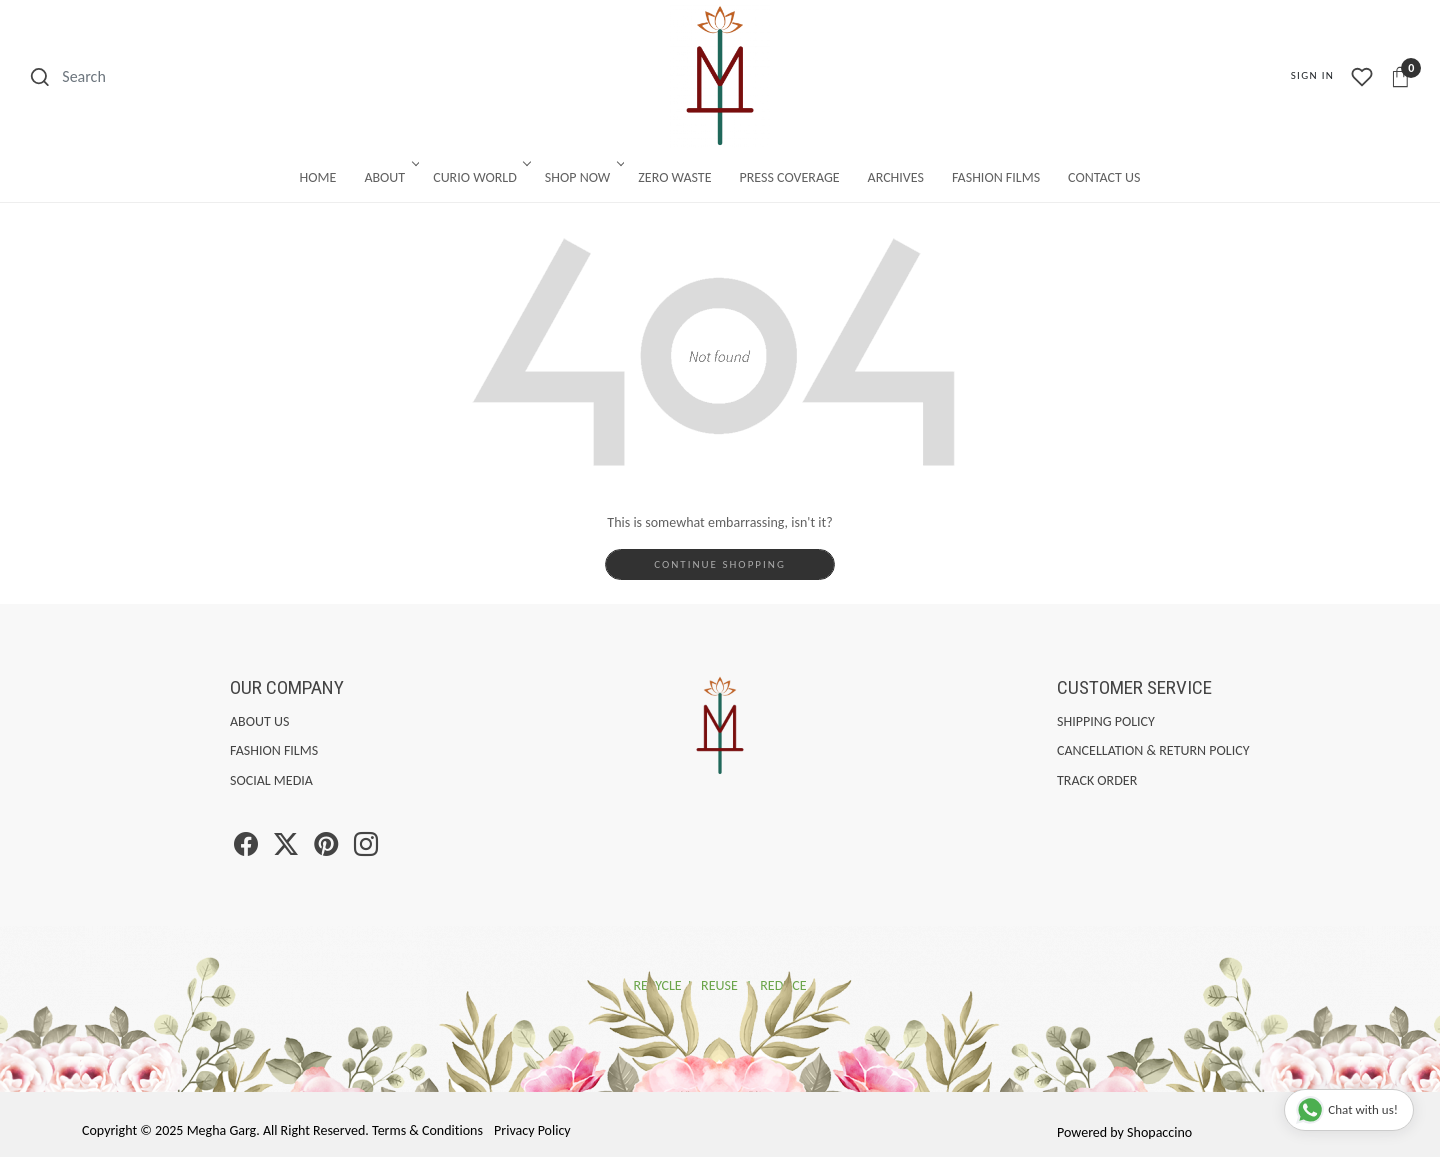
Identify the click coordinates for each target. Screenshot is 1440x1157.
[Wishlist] (1362, 77)
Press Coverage (790, 177)
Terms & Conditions (427, 1130)
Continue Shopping (720, 564)
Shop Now (583, 177)
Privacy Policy (532, 1130)
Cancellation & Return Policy (1153, 750)
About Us (259, 721)
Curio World (480, 177)
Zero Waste (674, 177)
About (390, 177)
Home (318, 177)
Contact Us (1104, 177)
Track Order (1097, 780)
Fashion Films (996, 177)
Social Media (271, 780)
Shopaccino (1159, 1132)
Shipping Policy (1106, 721)
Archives (896, 177)
